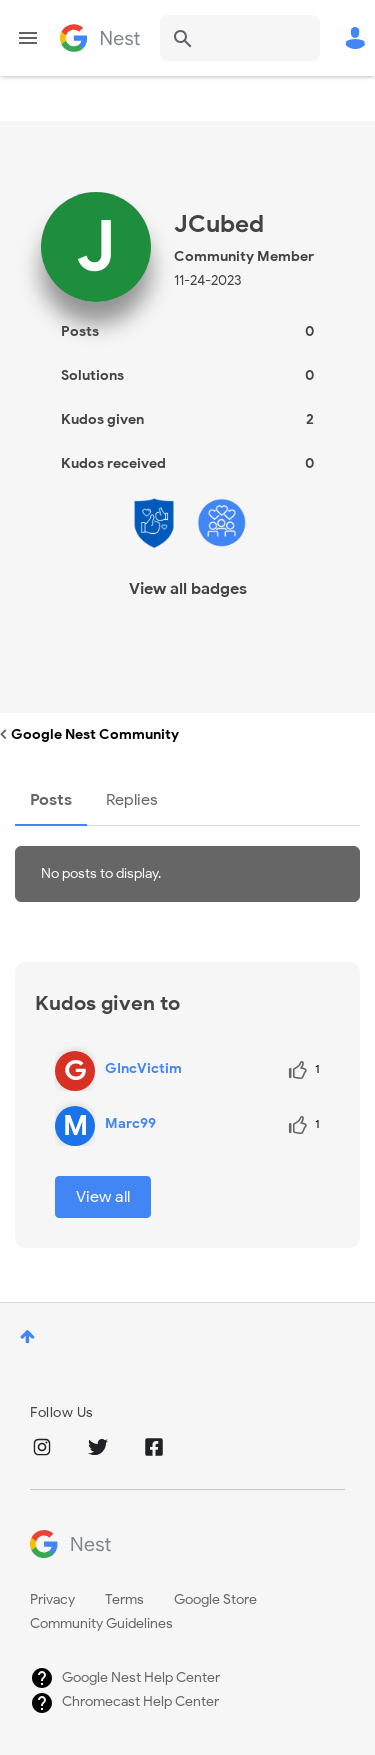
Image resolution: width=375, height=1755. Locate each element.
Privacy (52, 1599)
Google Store (215, 1599)
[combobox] (240, 38)
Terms (124, 1599)
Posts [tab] (51, 800)
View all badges (188, 589)
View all (103, 1197)
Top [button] (27, 1336)
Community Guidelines (101, 1623)
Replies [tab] (132, 800)
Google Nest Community (100, 38)
